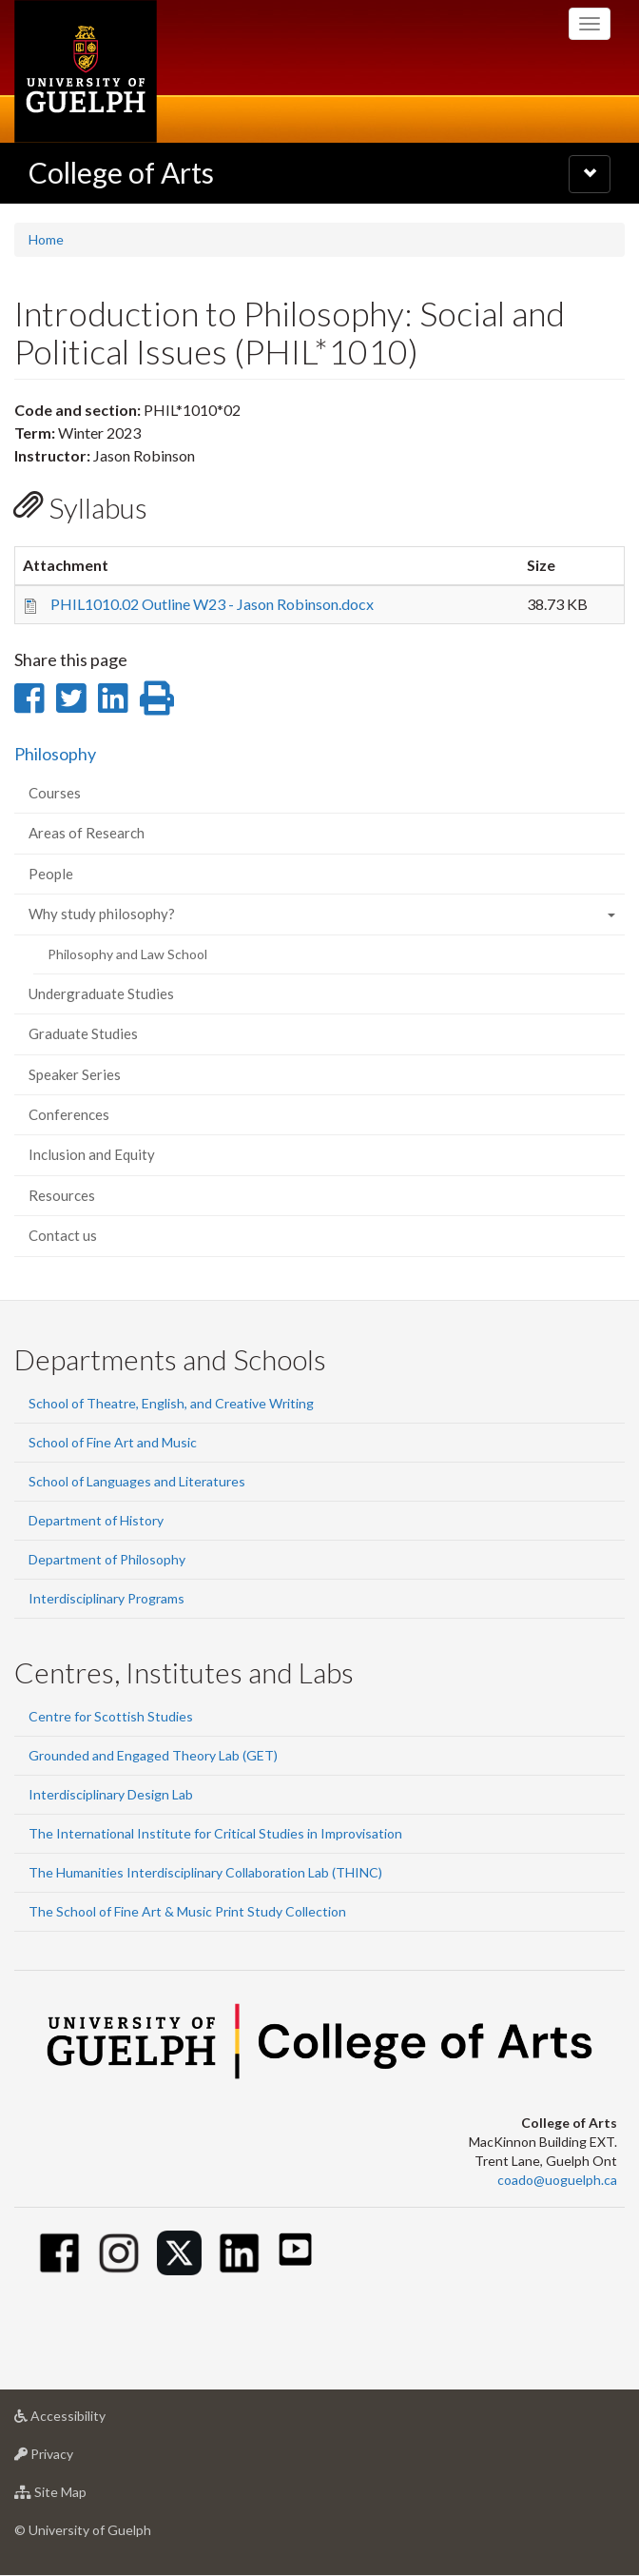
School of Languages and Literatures (137, 1481)
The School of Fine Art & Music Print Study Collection (187, 1911)
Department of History (96, 1520)
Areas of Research (87, 832)
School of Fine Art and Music (113, 1442)
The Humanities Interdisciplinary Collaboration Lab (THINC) (205, 1872)
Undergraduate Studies (101, 993)
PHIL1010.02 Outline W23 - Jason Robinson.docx (212, 604)
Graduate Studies (83, 1033)
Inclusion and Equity (92, 1154)
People (51, 873)
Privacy (73, 2458)
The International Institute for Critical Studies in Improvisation (215, 1833)
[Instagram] (119, 2253)
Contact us (63, 1235)
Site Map (80, 2496)
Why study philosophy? (102, 913)
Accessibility (89, 2420)
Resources (62, 1195)
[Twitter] (179, 2253)
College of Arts (121, 172)
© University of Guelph (82, 2530)
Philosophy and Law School (127, 954)
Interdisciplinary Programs (106, 1598)
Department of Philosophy (107, 1559)
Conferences (69, 1114)
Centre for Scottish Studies (111, 1716)
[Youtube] (295, 2249)
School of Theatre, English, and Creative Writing (171, 1403)
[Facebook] (59, 2253)
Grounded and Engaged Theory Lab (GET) (153, 1755)
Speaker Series (75, 1074)
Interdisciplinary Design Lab (111, 1794)
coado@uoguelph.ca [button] (557, 2180)
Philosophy (55, 753)
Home (46, 239)
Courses (55, 792)
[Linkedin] (239, 2253)
